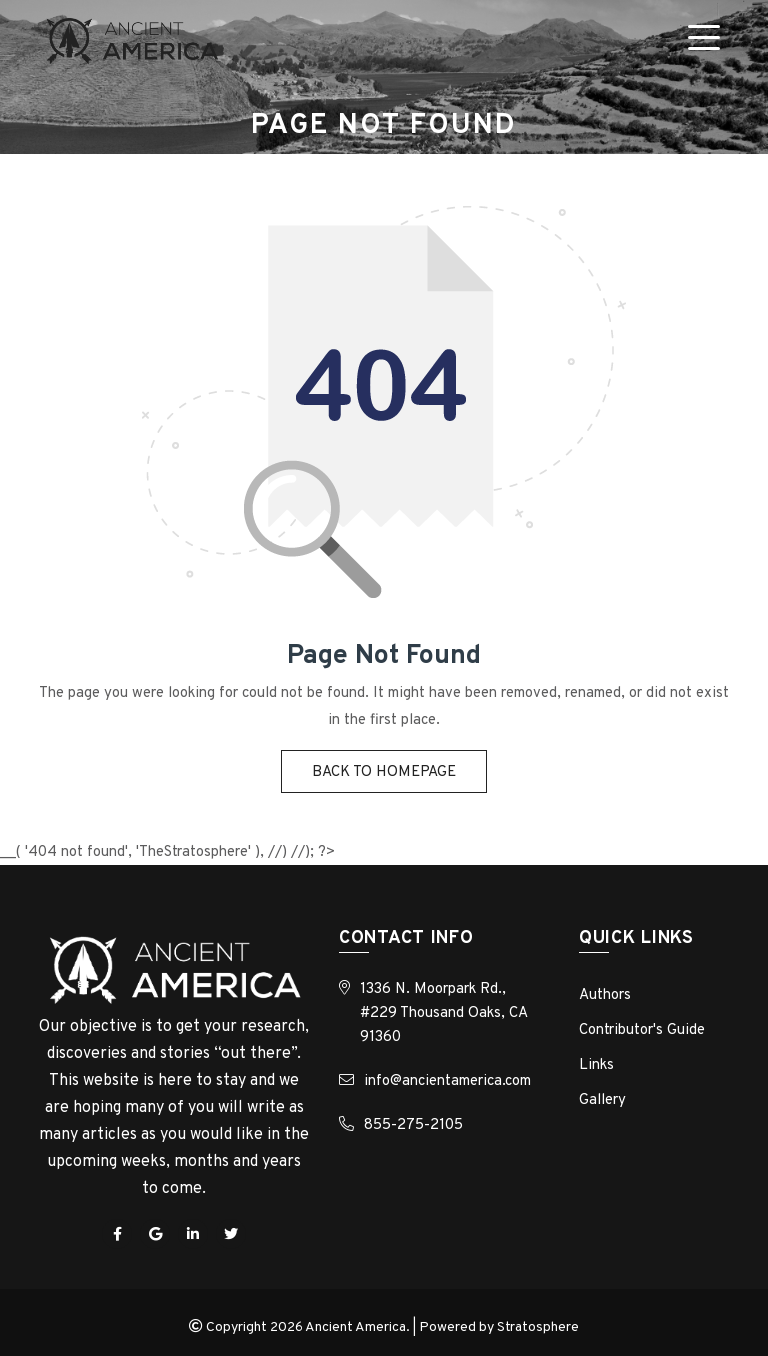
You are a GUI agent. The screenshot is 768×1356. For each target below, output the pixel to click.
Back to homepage (384, 772)
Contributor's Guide (642, 1030)
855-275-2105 (413, 1125)
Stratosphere (538, 1327)
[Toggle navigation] (708, 41)
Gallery (602, 1100)
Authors (605, 995)
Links (596, 1065)
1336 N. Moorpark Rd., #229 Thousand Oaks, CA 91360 (443, 1013)
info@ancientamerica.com (447, 1081)
